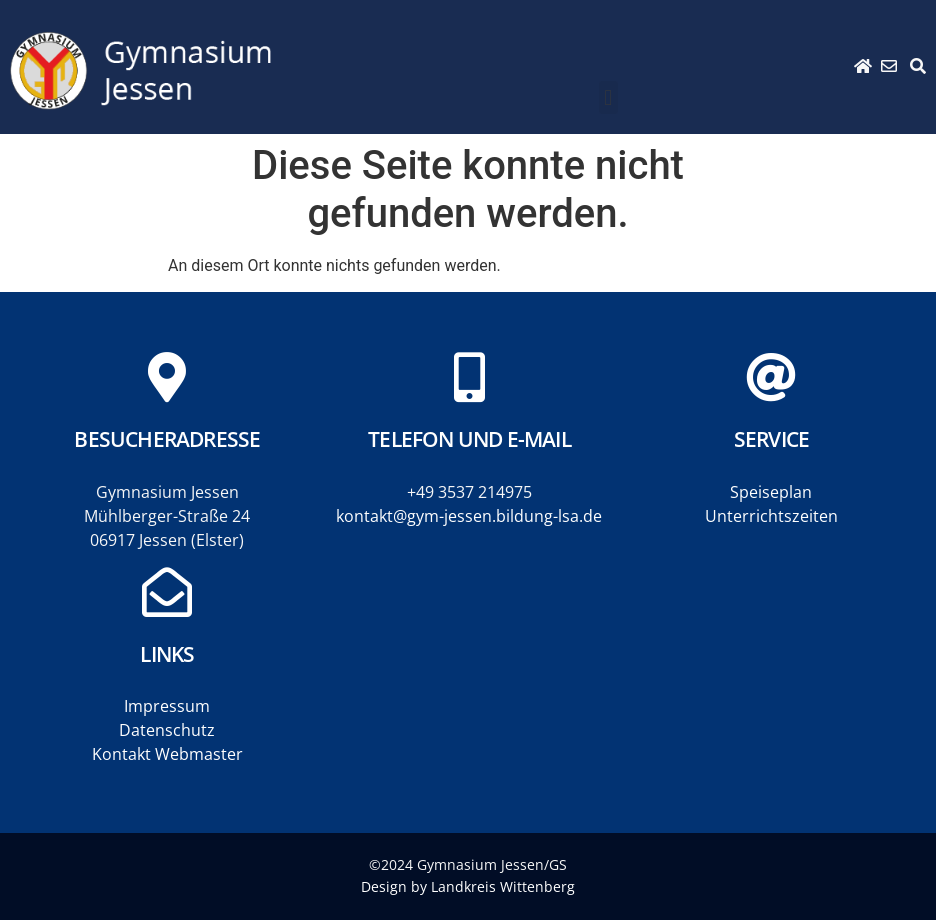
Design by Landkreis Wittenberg (468, 886)
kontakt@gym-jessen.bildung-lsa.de (469, 516)
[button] (608, 97)
